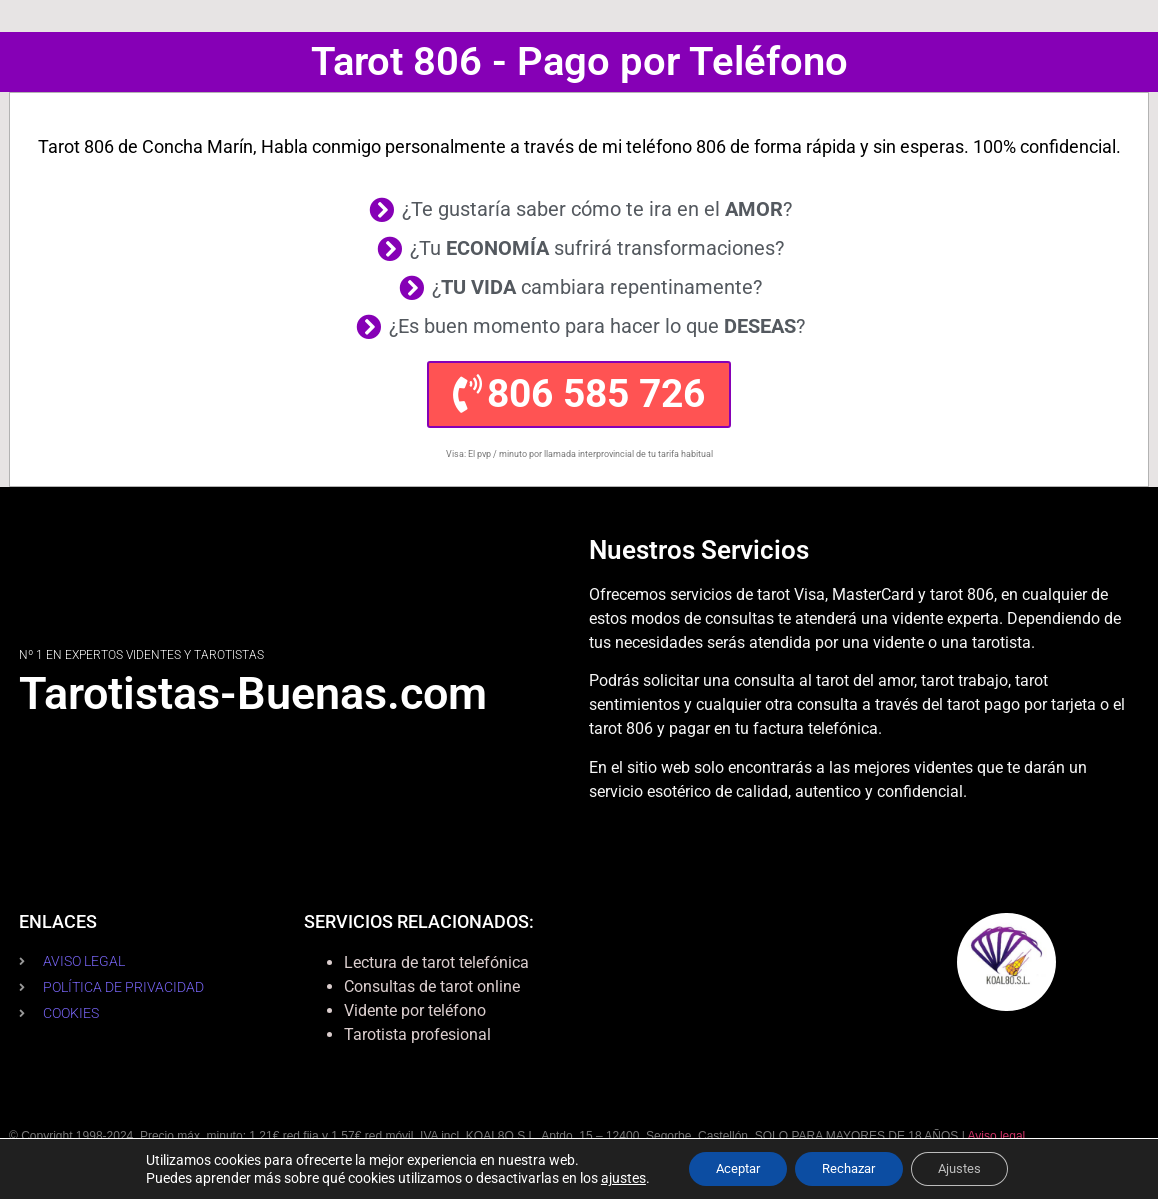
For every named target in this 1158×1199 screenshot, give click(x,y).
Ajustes (970, 1168)
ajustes (608, 1177)
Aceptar (727, 1168)
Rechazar (849, 1168)
